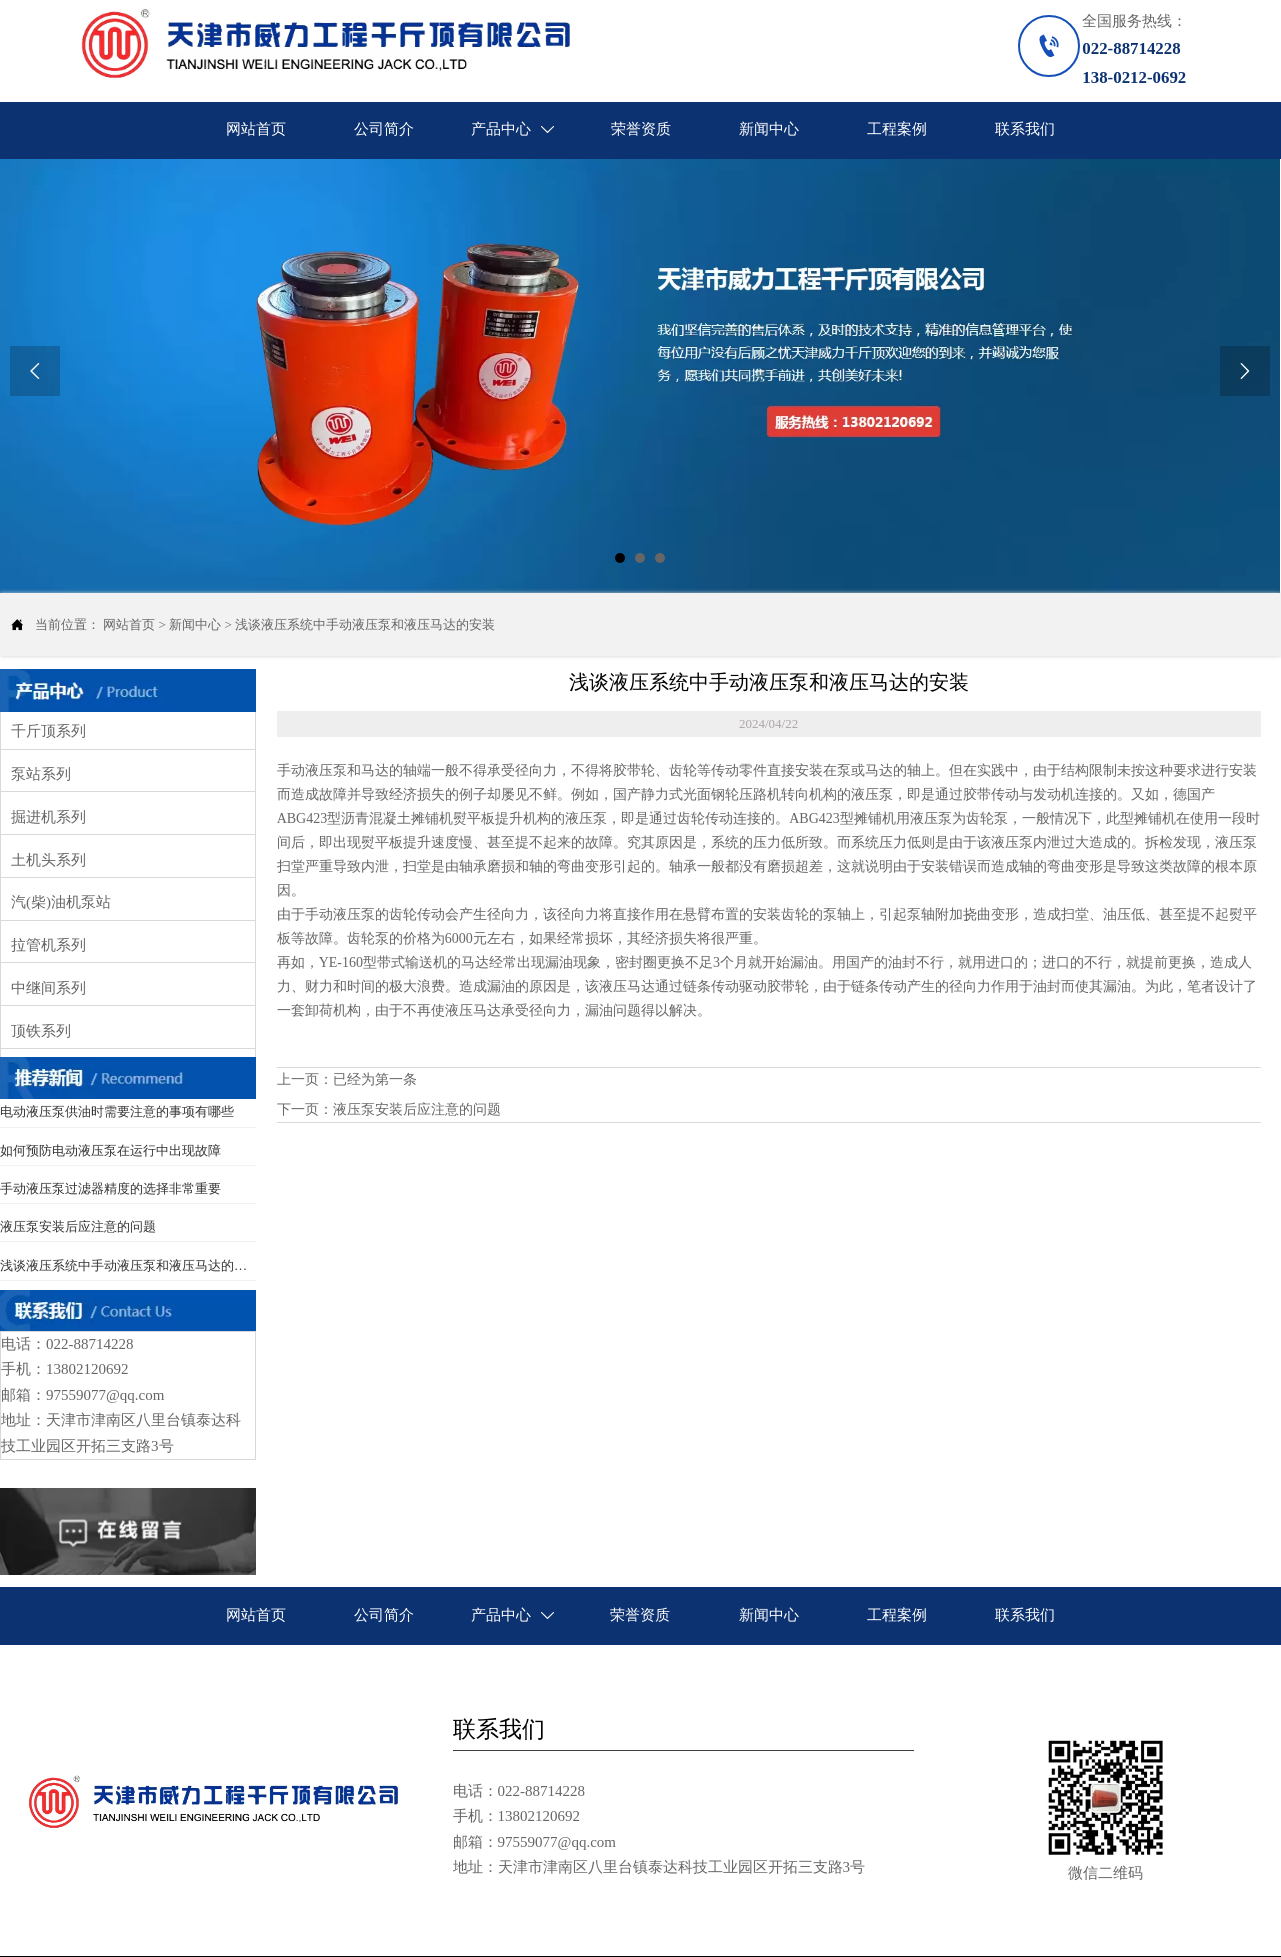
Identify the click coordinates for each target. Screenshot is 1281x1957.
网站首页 (129, 624)
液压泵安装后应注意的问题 (417, 1109)
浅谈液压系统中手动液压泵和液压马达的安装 (365, 624)
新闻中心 (195, 624)
